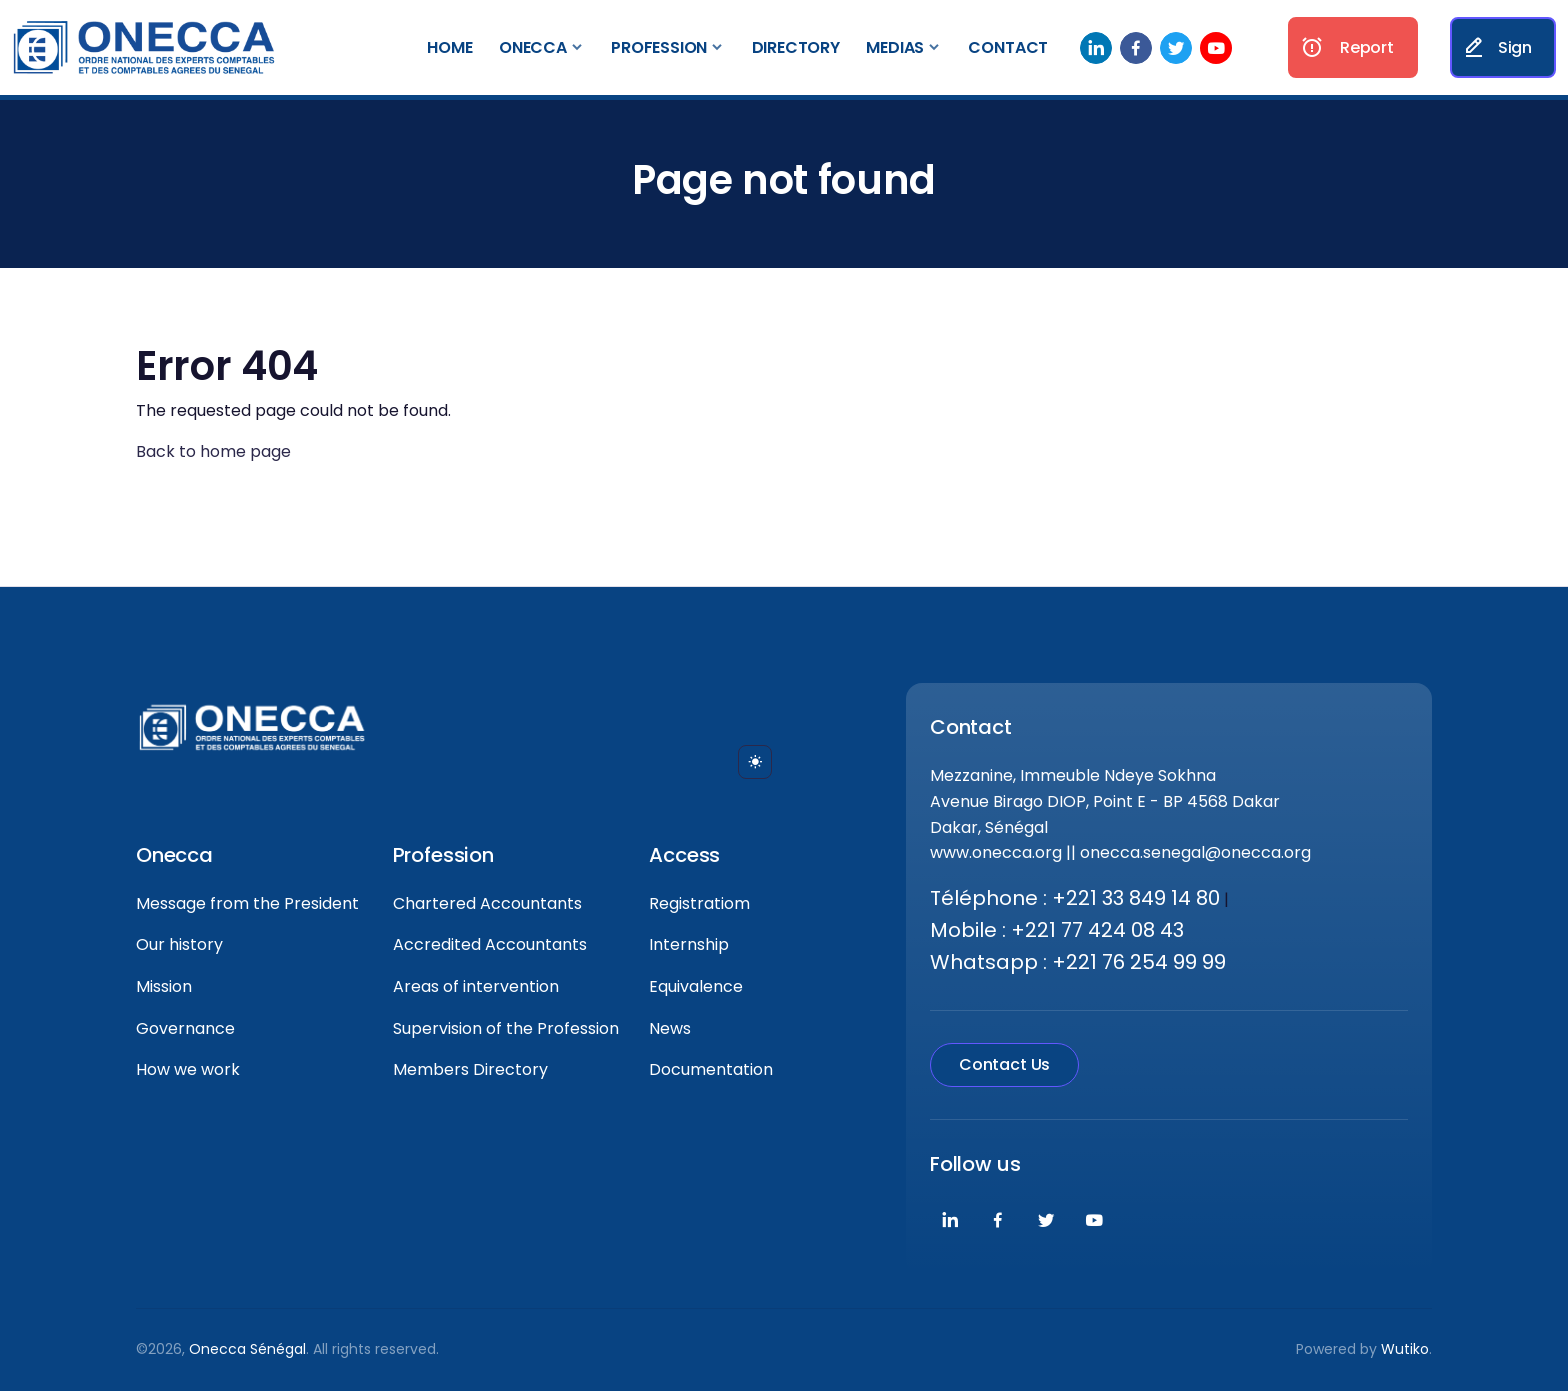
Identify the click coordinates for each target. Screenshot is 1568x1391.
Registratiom (699, 903)
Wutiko (1405, 1349)
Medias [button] (895, 47)
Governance (185, 1028)
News (670, 1028)
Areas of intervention (476, 986)
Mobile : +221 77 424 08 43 (1057, 930)
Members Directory (470, 1069)
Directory (796, 47)
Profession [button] (659, 47)
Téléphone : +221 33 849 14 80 (1075, 898)
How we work (188, 1069)
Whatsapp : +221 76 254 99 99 (1078, 962)
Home (449, 47)
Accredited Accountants (490, 944)
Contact (1008, 47)
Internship (689, 944)
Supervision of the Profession (506, 1028)
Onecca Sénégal (247, 1349)
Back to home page (213, 451)
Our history (179, 944)
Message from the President (247, 903)
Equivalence (696, 986)
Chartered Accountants (487, 903)
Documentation (711, 1069)
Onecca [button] (533, 47)
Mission (164, 986)
